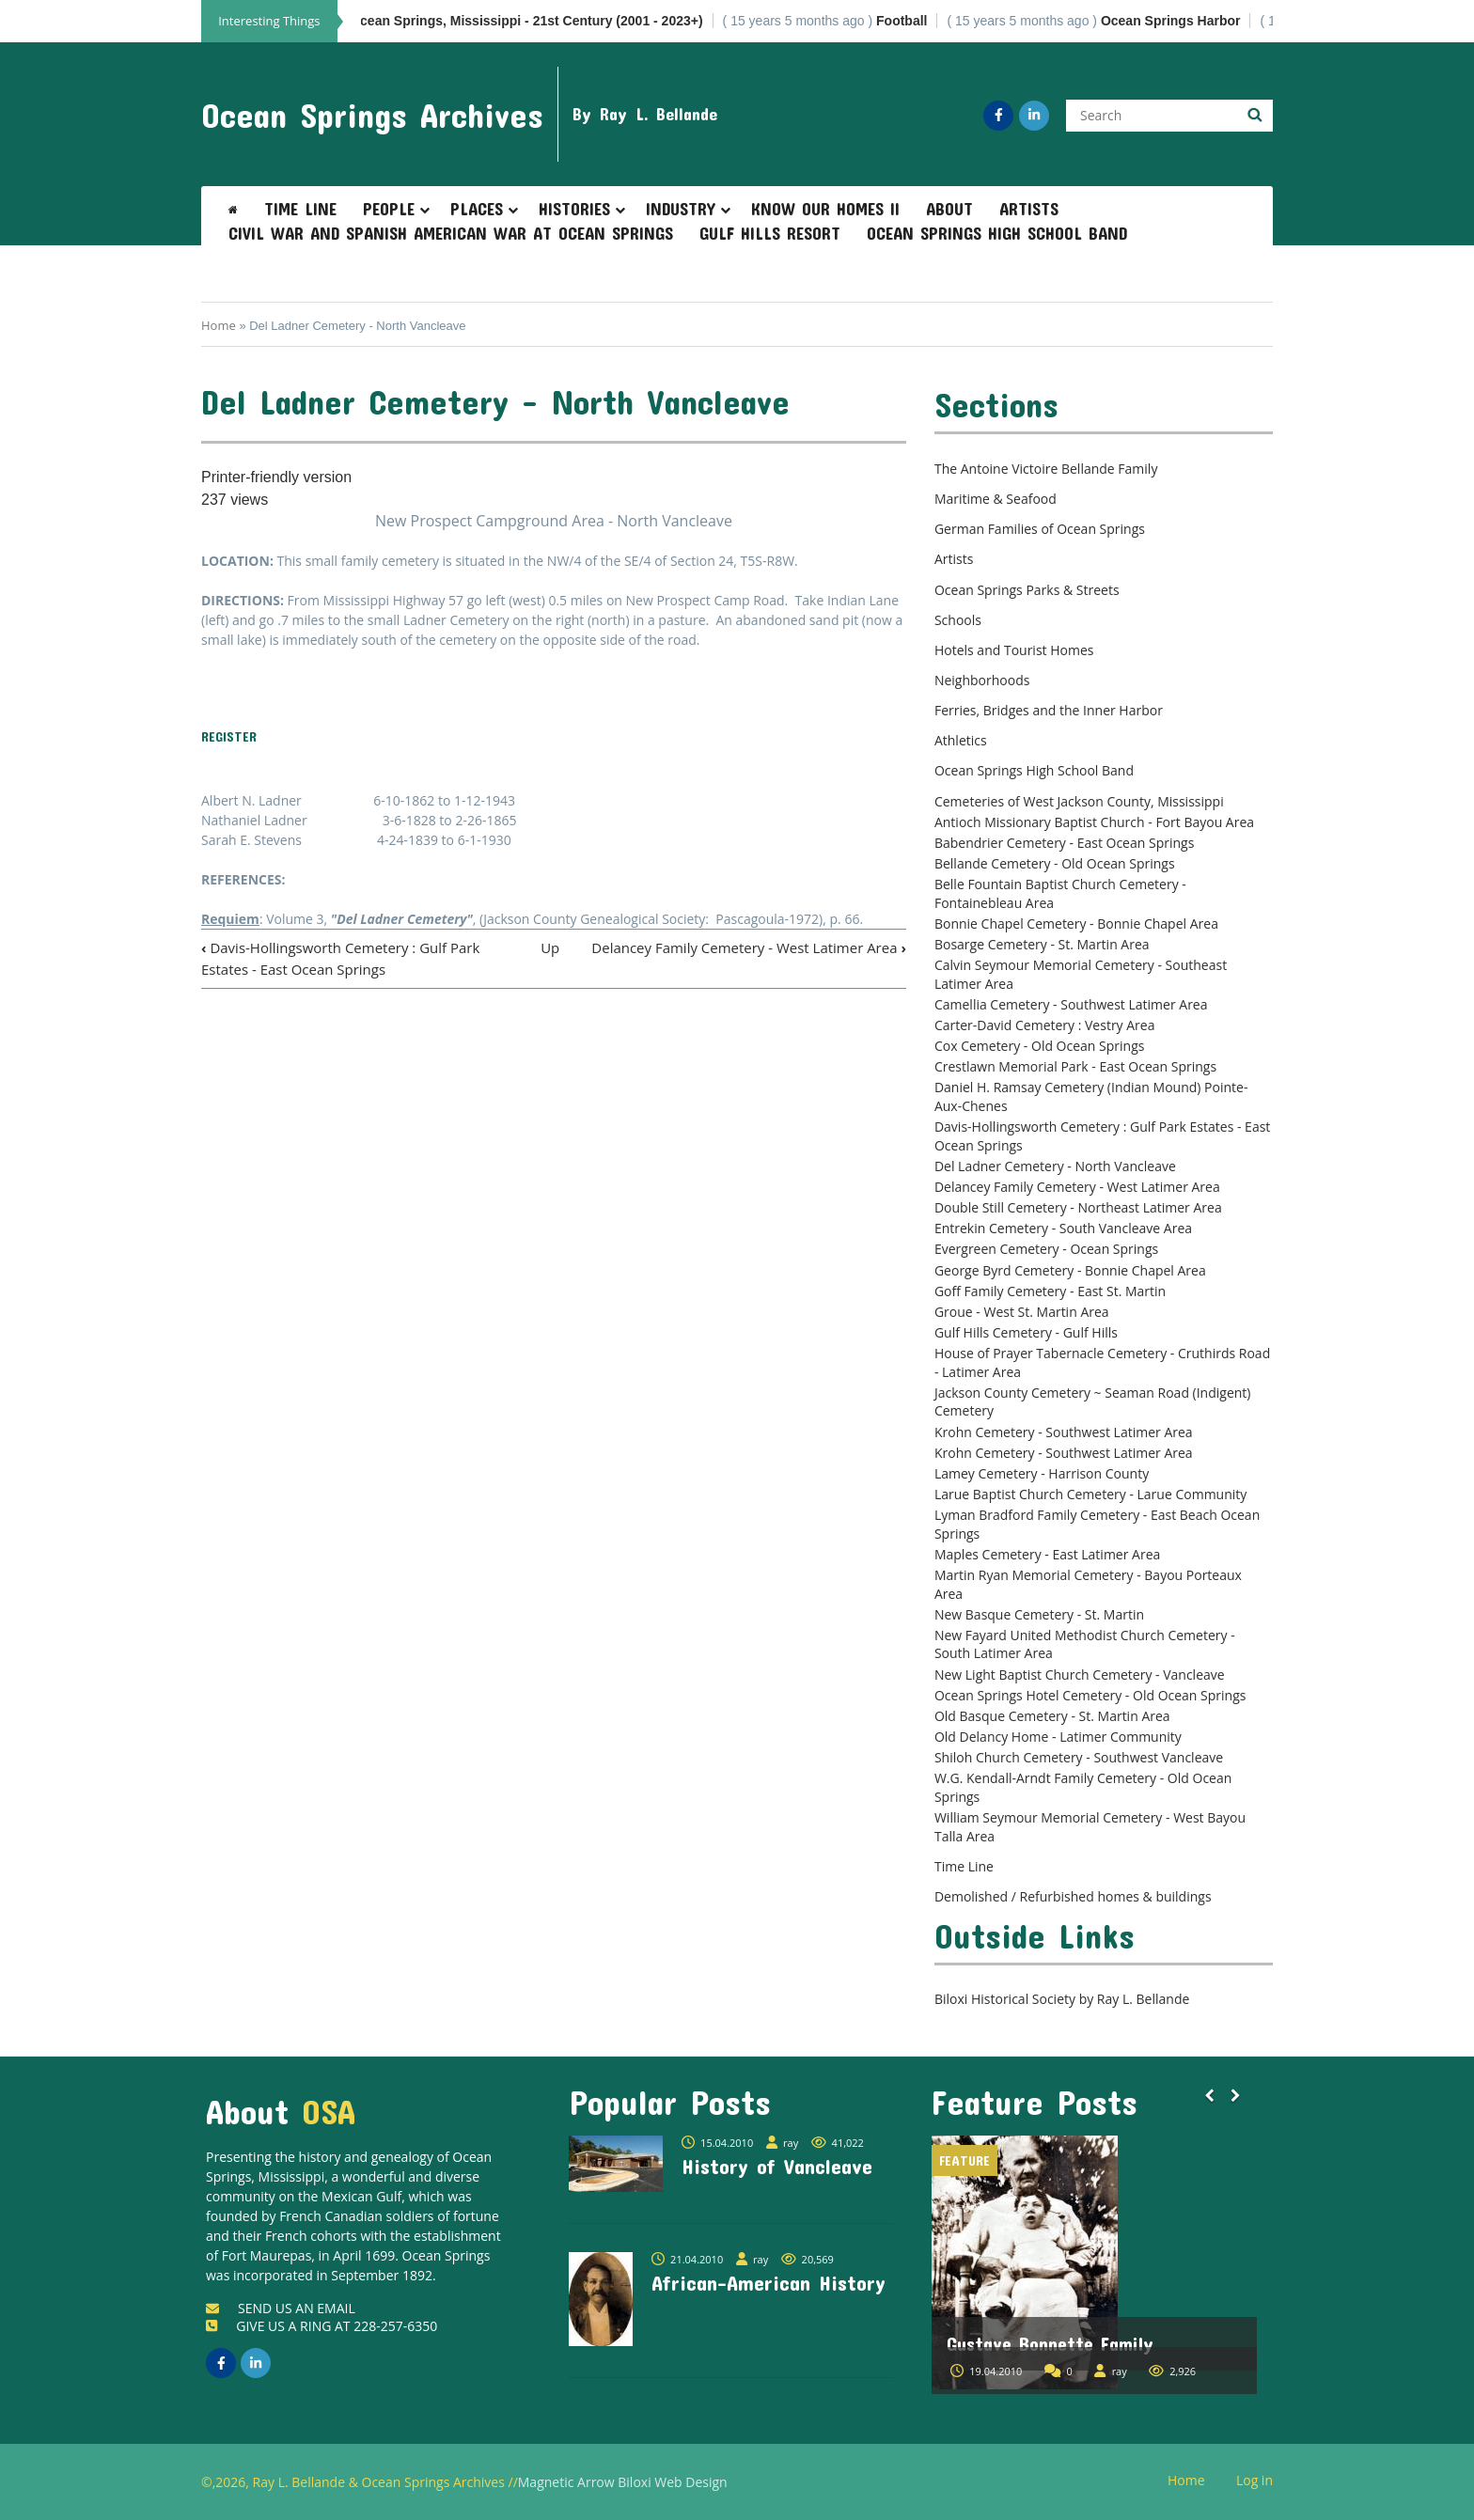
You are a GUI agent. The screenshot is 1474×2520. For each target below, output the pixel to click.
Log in (1261, 2481)
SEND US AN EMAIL (280, 2308)
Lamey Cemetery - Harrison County (1041, 1473)
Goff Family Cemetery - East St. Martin (1050, 1291)
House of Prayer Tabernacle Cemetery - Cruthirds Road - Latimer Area (1102, 1362)
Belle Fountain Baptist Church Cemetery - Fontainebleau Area (1060, 893)
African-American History (768, 2282)
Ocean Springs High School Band (997, 233)
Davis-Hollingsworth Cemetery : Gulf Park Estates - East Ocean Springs (1102, 1136)
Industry (680, 208)
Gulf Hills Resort (769, 233)
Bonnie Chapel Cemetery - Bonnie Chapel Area (1076, 923)
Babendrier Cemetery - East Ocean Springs (1064, 843)
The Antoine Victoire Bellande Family (1045, 468)
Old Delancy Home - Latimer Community (1058, 1736)
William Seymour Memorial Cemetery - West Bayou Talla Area (1090, 1826)
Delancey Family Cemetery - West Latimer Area (748, 947)
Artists (1028, 208)
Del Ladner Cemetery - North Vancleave (1055, 1166)
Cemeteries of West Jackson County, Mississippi (1079, 801)
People (389, 208)
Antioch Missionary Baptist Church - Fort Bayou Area (1094, 822)
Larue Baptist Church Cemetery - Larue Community (1090, 1494)
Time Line (300, 208)
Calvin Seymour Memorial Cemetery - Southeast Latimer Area (1080, 974)
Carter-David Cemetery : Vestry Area (1044, 1025)
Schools (957, 620)
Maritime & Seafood (995, 499)
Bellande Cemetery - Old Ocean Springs (1054, 863)
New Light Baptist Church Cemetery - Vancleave (1079, 1674)
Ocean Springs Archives (372, 114)
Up (550, 947)
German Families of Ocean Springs (1039, 529)
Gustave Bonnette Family (1050, 2343)
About (949, 208)
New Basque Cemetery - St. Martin (1039, 1614)
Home (218, 325)
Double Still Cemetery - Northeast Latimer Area (1078, 1207)
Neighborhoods (982, 680)
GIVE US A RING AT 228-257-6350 (321, 2326)
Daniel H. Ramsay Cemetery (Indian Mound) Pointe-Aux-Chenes (1091, 1096)
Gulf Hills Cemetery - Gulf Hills (1026, 1332)
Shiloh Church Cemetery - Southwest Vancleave (1078, 1757)
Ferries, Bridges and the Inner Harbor (1048, 710)
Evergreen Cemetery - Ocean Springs (1046, 1249)
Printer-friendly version (276, 477)
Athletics (960, 740)
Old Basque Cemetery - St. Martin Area (1052, 1716)
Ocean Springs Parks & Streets (1027, 590)
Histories (574, 208)
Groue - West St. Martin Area (1021, 1312)
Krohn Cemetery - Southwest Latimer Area (1063, 1432)
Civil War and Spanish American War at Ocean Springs (450, 233)
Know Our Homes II (825, 208)
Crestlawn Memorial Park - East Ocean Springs (1075, 1066)
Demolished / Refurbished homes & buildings (1073, 1896)
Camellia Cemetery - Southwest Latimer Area (1071, 1004)
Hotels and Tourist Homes (1014, 650)
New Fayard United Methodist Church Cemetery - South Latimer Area (1084, 1644)
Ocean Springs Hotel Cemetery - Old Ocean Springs (1090, 1695)
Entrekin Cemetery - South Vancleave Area (1063, 1228)
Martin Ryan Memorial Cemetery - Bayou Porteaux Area (1088, 1584)
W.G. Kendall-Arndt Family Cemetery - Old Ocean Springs (1082, 1787)
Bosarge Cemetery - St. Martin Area (1042, 944)
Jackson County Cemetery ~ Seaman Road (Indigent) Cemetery (1092, 1402)
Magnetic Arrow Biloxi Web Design (623, 2482)
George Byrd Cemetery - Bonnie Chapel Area (1070, 1270)
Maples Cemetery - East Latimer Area (1047, 1554)
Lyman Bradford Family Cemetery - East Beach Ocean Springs (1097, 1524)
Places (476, 208)
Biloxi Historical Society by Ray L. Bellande (1061, 1999)
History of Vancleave (777, 2165)
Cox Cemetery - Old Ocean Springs (1039, 1046)
